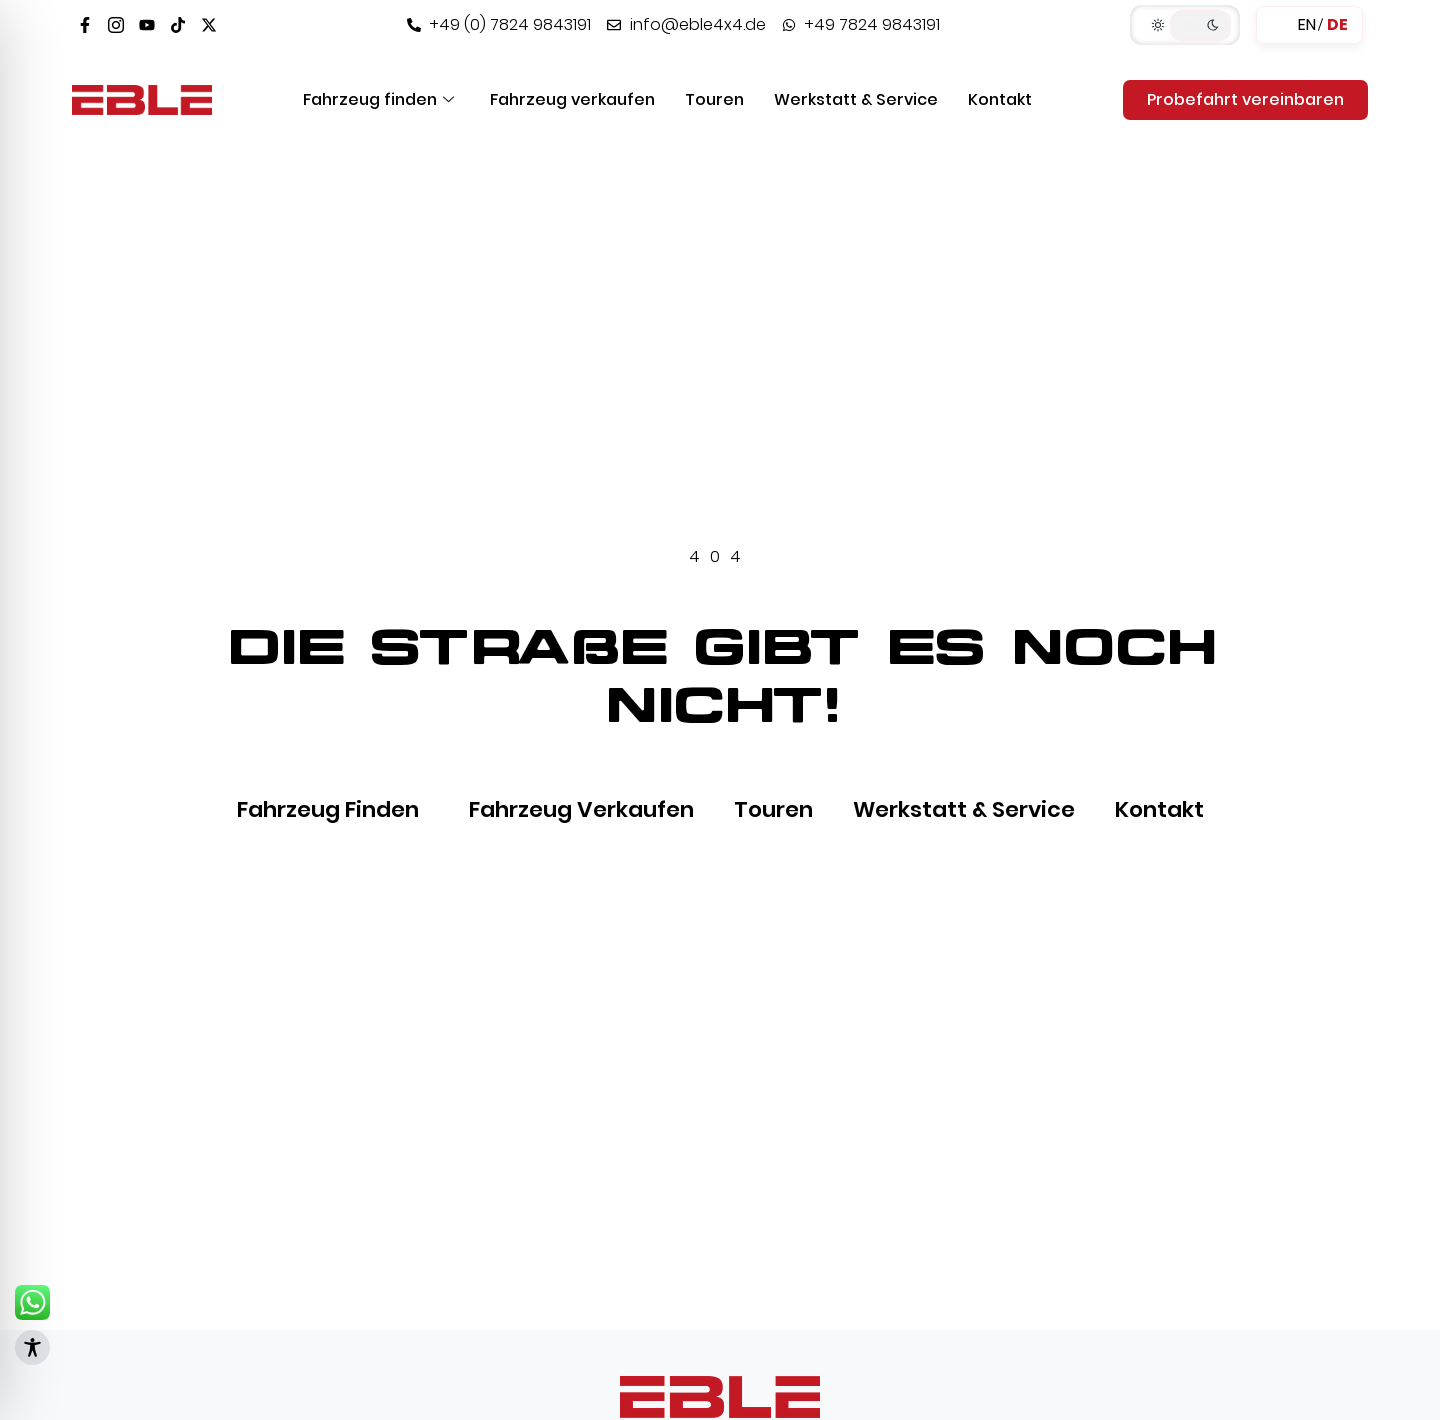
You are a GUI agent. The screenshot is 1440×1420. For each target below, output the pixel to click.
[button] (1185, 25)
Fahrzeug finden (378, 99)
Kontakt (1000, 99)
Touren (714, 99)
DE (1337, 24)
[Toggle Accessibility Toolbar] (32, 1347)
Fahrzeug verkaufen (572, 99)
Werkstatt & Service (856, 99)
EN (1307, 24)
